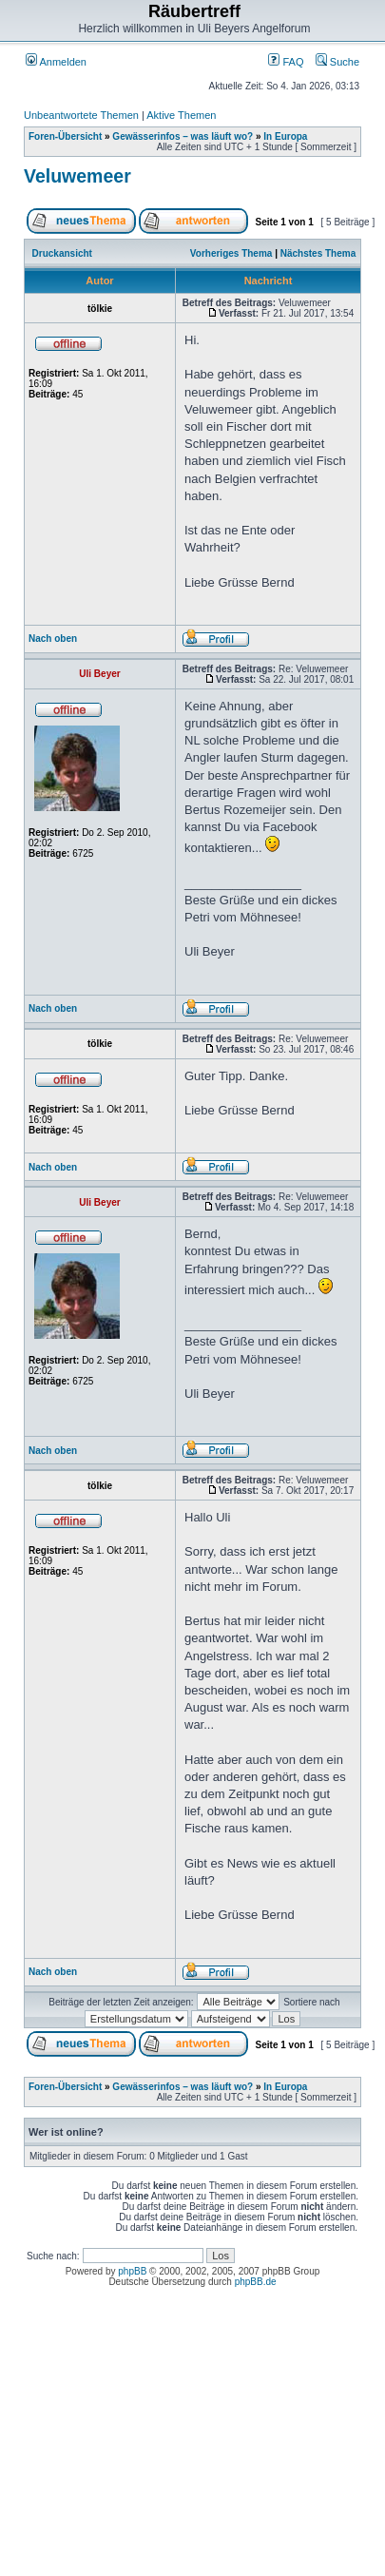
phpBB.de (256, 2281)
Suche (337, 62)
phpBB (132, 2271)
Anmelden (56, 62)
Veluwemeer (77, 175)
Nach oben (53, 638)
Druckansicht (62, 253)
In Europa (285, 136)
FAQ (285, 62)
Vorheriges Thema (231, 253)
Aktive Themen (181, 115)
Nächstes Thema (318, 253)
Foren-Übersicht (65, 136)
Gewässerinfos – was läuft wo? (182, 136)
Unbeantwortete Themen (81, 115)
